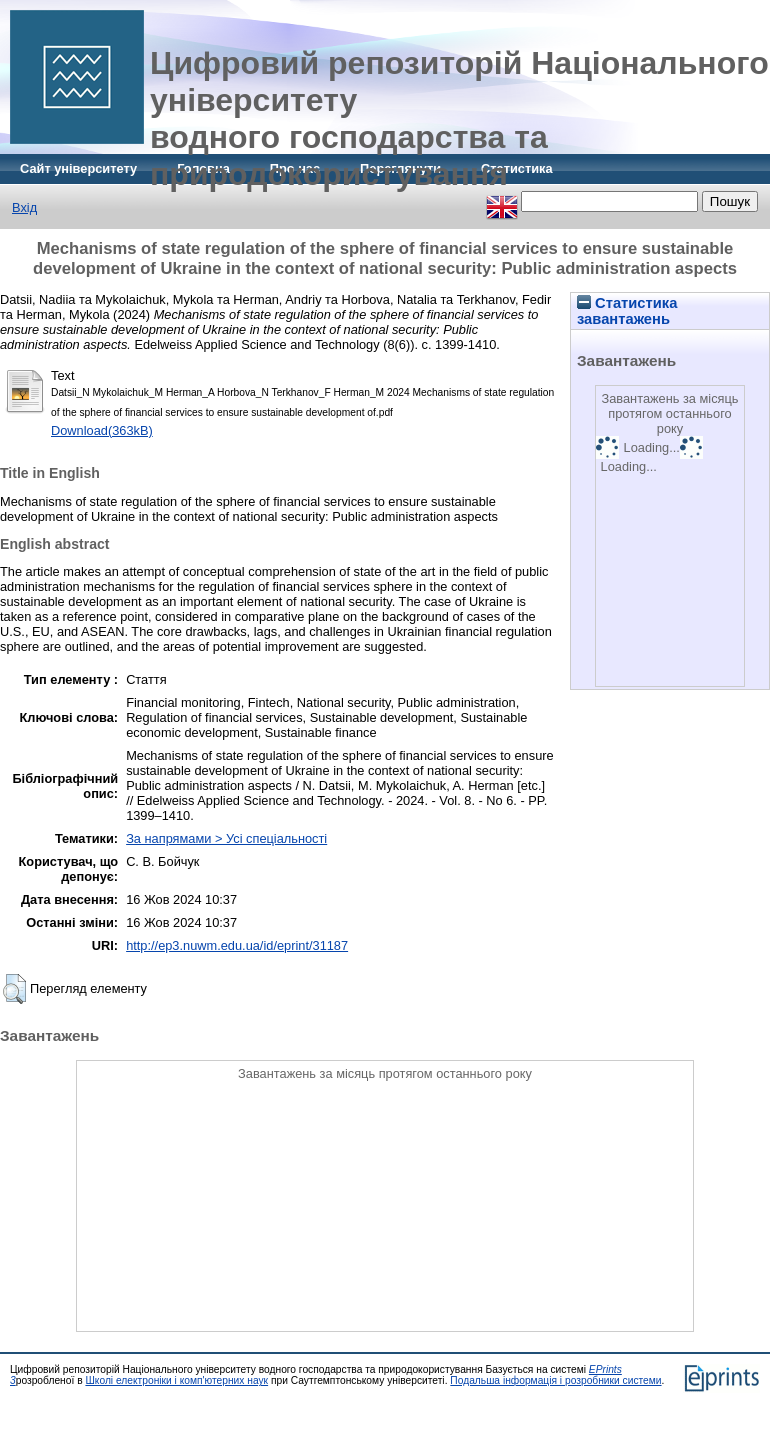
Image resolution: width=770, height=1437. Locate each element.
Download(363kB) (102, 430)
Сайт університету (78, 168)
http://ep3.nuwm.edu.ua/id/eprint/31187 (237, 945)
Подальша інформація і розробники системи (555, 1380)
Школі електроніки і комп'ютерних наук (176, 1380)
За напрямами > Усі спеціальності (226, 838)
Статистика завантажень (627, 311)
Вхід (24, 207)
